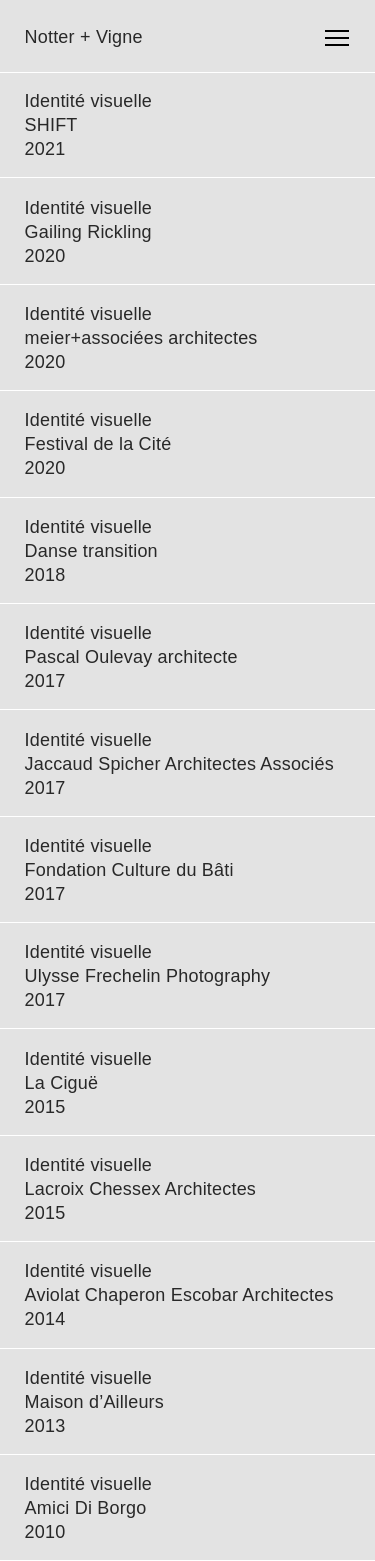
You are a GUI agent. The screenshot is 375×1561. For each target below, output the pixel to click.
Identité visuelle (88, 101)
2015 (45, 1107)
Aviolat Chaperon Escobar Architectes (179, 1295)
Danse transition (91, 551)
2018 (45, 575)
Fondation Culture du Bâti (129, 870)
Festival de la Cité (98, 444)
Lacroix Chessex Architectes (141, 1189)
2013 (45, 1426)
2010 (45, 1532)
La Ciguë (62, 1083)
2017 (45, 681)
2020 (45, 256)
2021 (45, 149)
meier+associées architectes (141, 338)
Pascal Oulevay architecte (131, 657)
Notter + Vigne (84, 37)
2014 (45, 1319)
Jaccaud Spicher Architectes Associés (179, 764)
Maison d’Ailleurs (94, 1402)
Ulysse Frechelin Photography (148, 976)
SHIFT (51, 125)
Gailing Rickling (88, 232)
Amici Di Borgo (86, 1508)
